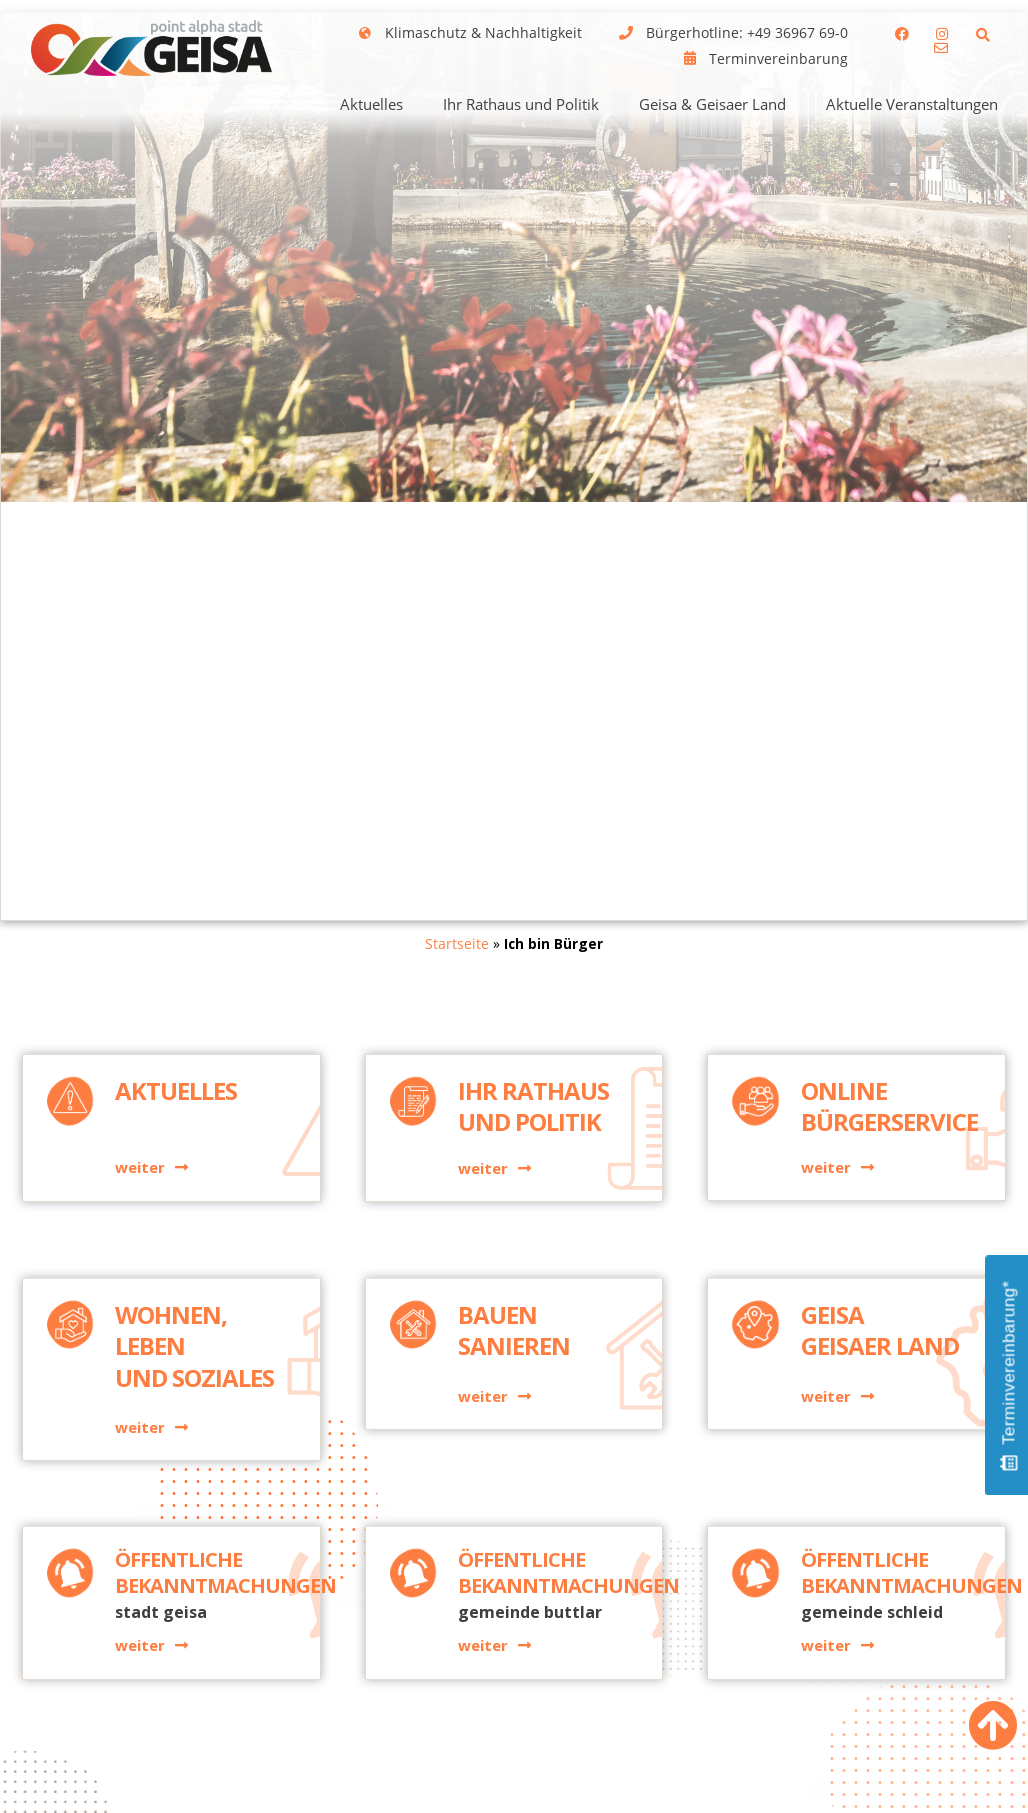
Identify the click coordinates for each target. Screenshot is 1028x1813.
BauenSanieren (514, 1421)
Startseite (457, 943)
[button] (983, 34)
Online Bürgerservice (889, 1181)
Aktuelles (371, 104)
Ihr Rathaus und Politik (521, 104)
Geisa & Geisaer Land (712, 104)
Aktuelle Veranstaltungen (912, 104)
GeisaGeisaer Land (880, 1421)
